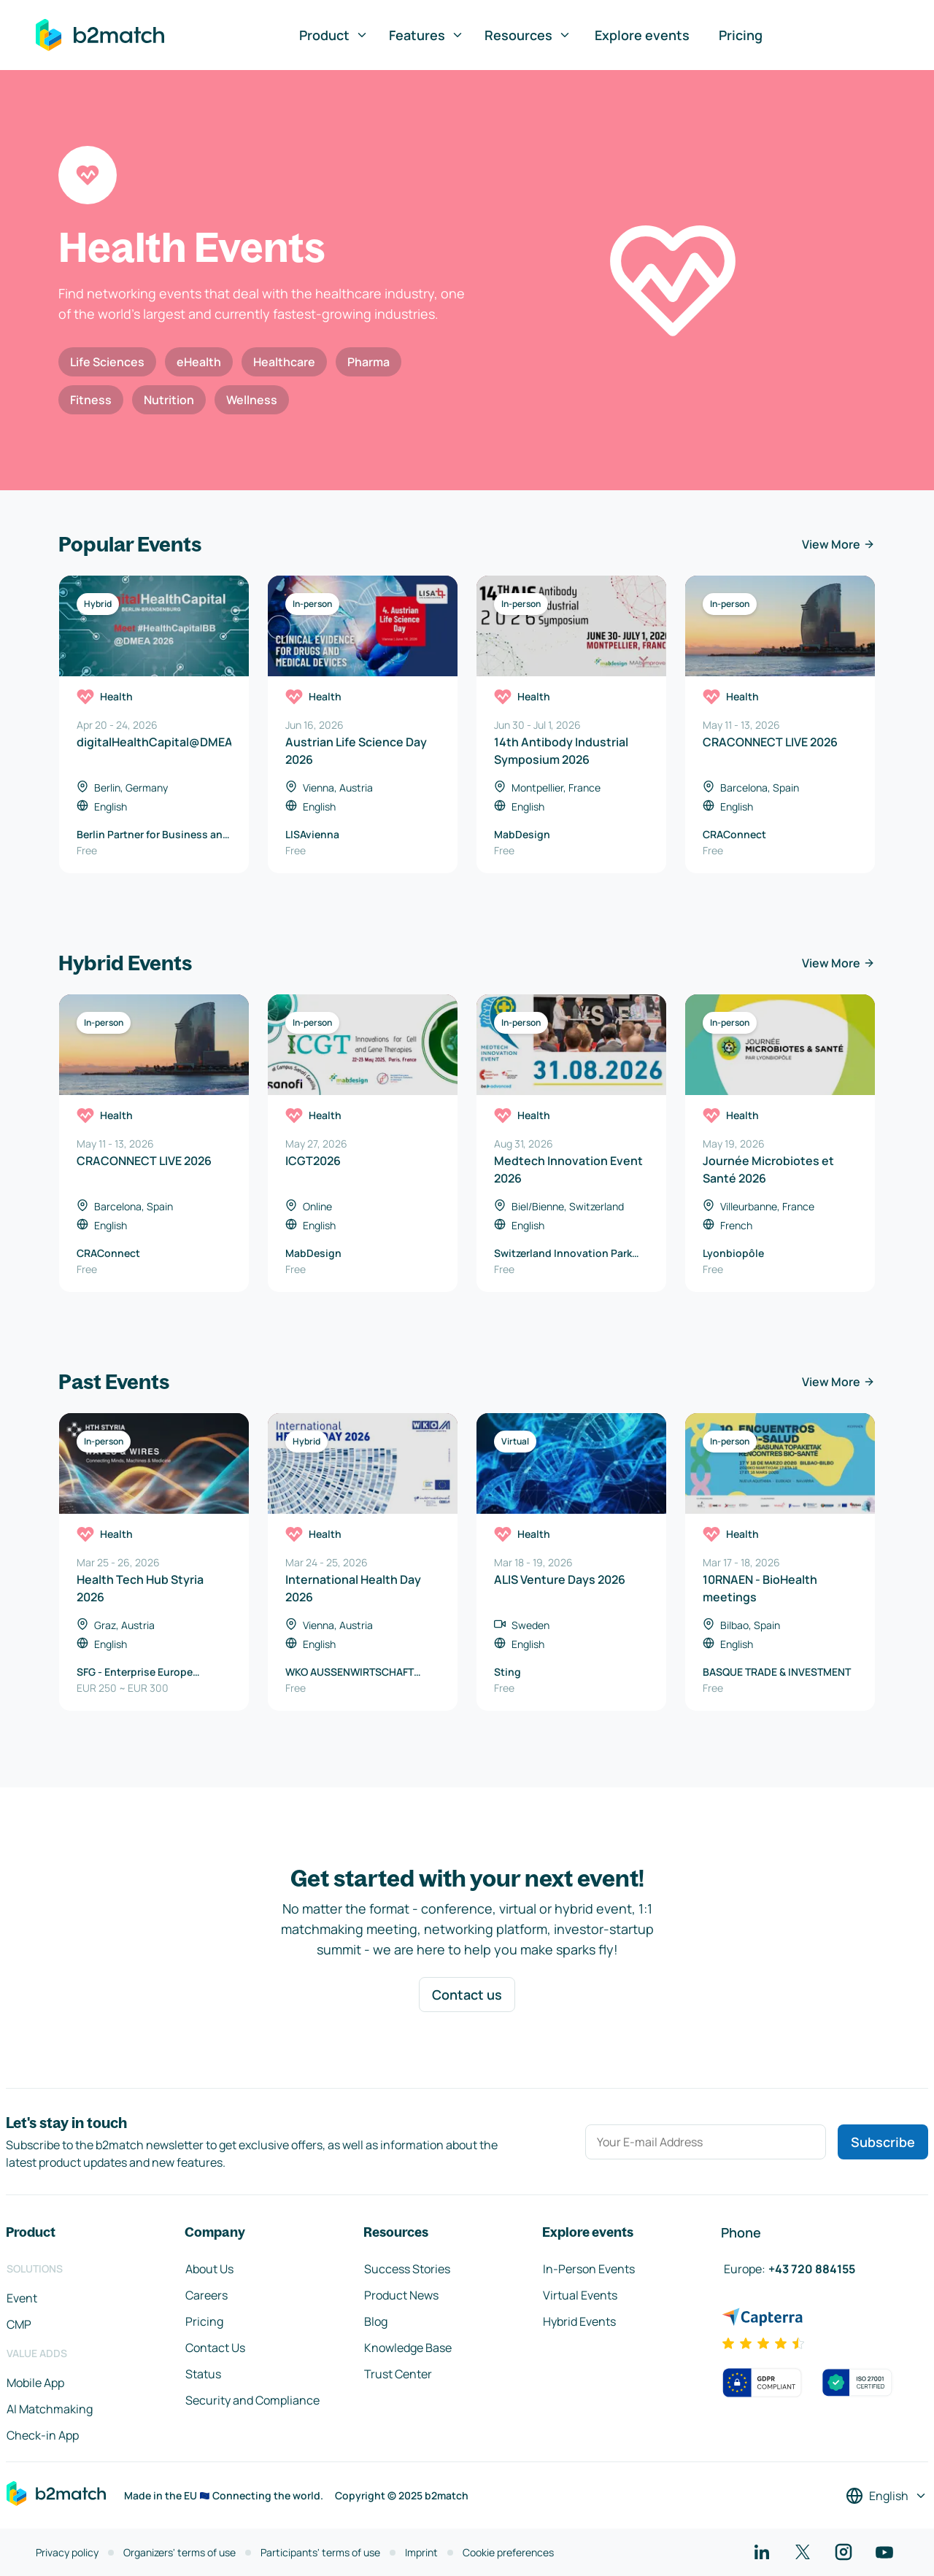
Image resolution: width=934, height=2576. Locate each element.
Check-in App (43, 2435)
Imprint (421, 2552)
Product (333, 35)
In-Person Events (589, 2269)
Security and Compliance (252, 2400)
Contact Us (215, 2348)
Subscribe (883, 2142)
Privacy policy (67, 2552)
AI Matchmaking (50, 2409)
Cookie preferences (508, 2552)
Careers (206, 2295)
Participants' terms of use (320, 2552)
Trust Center (398, 2374)
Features (426, 35)
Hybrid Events (579, 2321)
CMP (19, 2324)
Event (22, 2298)
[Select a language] (886, 2495)
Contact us (467, 1994)
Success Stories (407, 2269)
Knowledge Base (408, 2348)
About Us (209, 2269)
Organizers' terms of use (179, 2552)
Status (203, 2374)
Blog (375, 2321)
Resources (528, 35)
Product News (401, 2295)
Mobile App (35, 2383)
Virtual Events (580, 2295)
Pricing (741, 35)
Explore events (642, 35)
